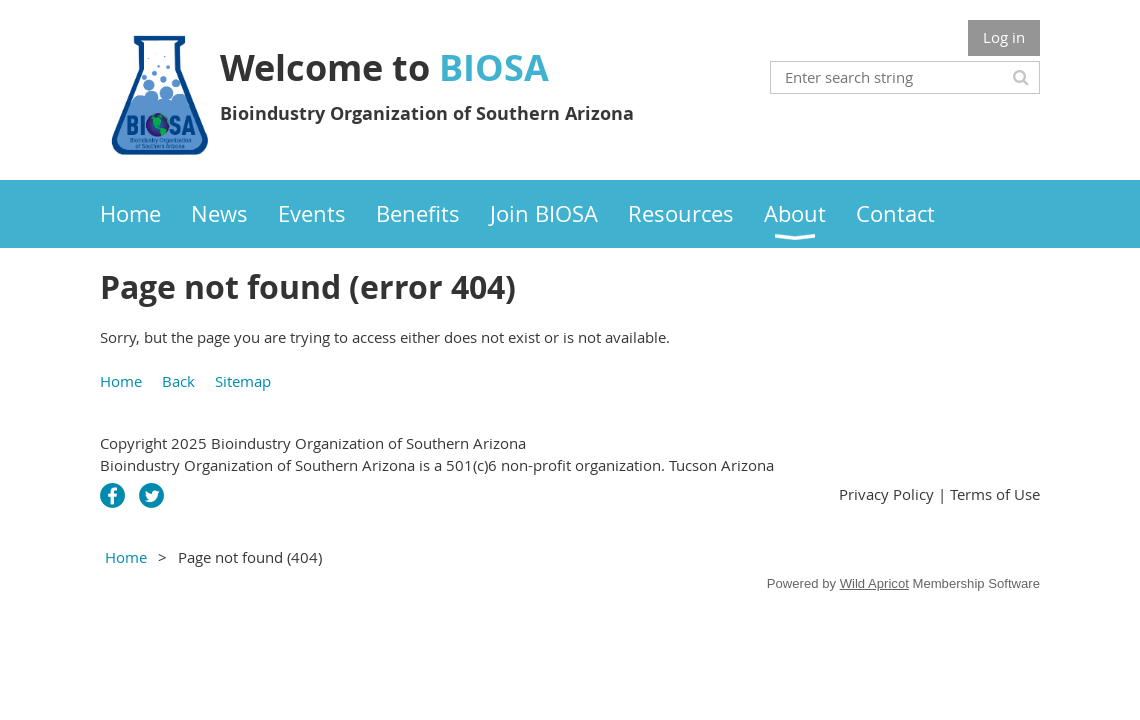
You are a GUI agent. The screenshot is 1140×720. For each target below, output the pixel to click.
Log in (1004, 37)
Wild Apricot (874, 583)
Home (121, 381)
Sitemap (243, 381)
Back (178, 381)
